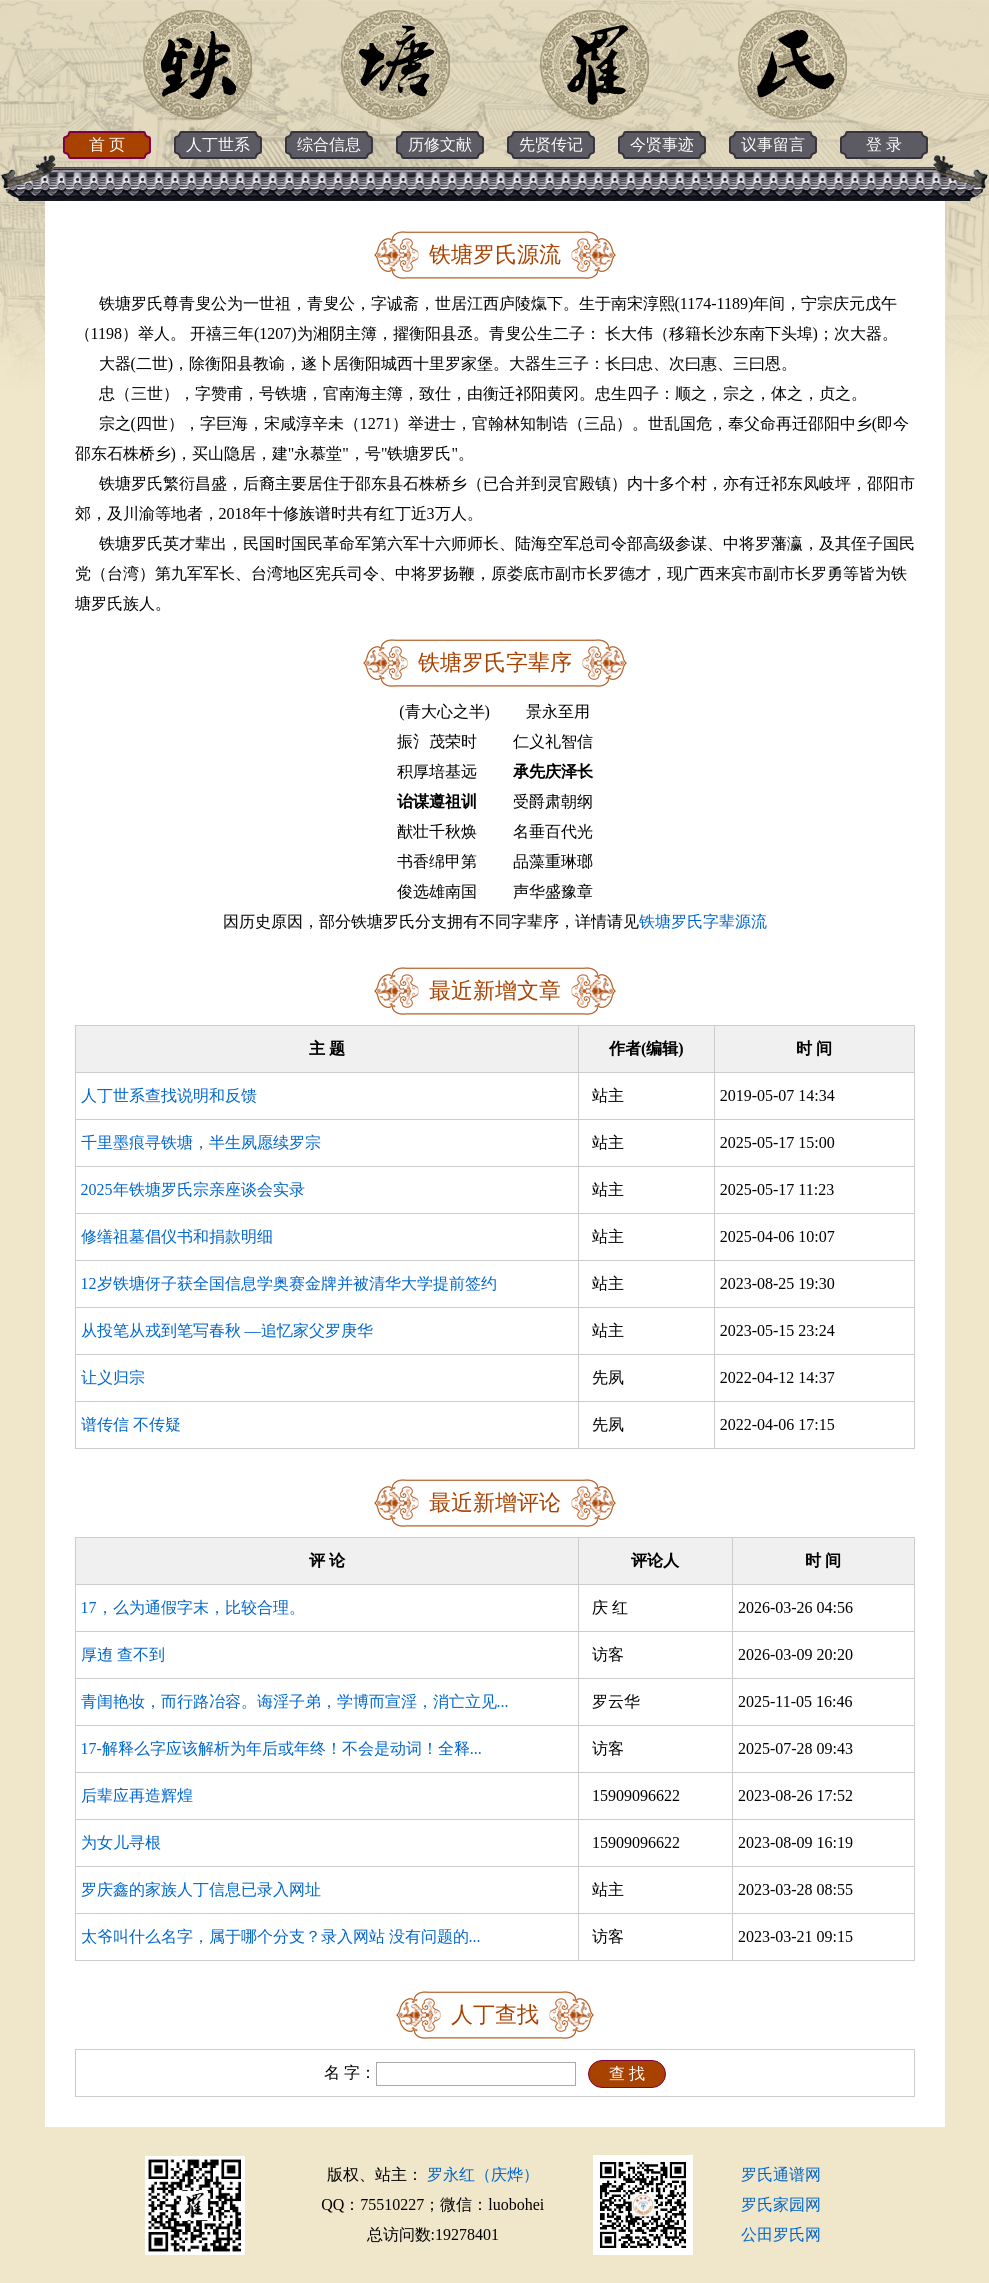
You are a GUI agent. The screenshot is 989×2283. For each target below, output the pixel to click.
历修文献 (440, 144)
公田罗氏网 (781, 2234)
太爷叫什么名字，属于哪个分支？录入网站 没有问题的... (281, 1936)
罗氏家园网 (781, 2204)
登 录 (884, 144)
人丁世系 (218, 144)
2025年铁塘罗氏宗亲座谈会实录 (193, 1189)
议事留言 (773, 144)
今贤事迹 (662, 144)
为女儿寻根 (121, 1842)
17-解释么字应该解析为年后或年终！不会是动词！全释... (281, 1748)
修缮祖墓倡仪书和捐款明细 (177, 1236)
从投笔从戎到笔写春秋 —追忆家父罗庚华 (227, 1330)
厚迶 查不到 (123, 1654)
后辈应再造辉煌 (137, 1795)
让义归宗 (113, 1377)
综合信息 (329, 144)
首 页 (107, 144)
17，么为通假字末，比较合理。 (193, 1607)
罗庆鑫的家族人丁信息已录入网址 (201, 1889)
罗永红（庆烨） (483, 2174)
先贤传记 (551, 144)
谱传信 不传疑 (131, 1424)
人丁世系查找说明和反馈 (169, 1095)
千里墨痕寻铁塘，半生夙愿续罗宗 (201, 1142)
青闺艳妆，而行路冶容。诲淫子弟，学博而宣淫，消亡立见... (295, 1701)
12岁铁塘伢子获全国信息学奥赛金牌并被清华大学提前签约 (289, 1283)
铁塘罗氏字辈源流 (703, 921)
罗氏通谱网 (781, 2174)
